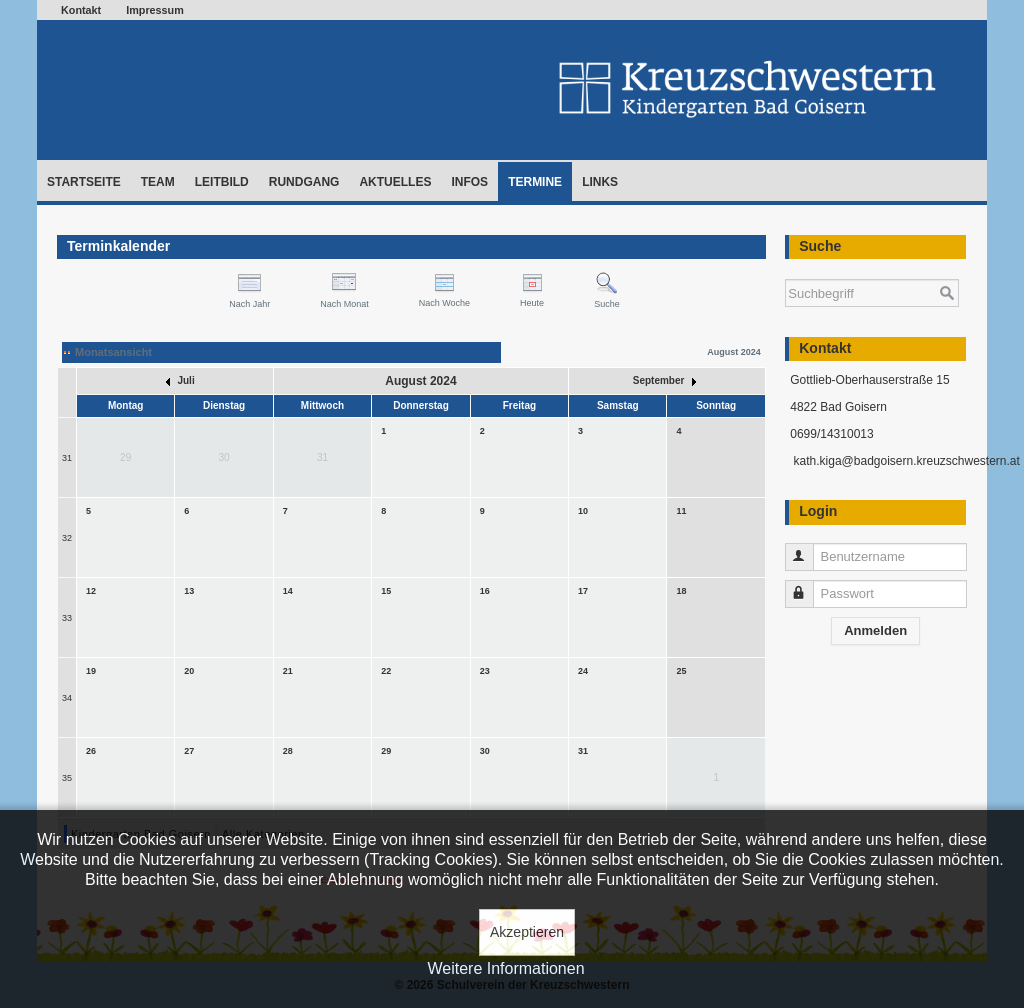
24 (583, 671)
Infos (469, 182)
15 (386, 591)
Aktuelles (395, 182)
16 (485, 591)
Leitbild (222, 182)
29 (386, 751)
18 (681, 591)
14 (288, 591)
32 (67, 538)
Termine (535, 182)
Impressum (155, 10)
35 (67, 778)
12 (91, 591)
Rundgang (304, 182)
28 (288, 751)
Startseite (84, 182)
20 (189, 671)
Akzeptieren (527, 932)
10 (583, 511)
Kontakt (81, 10)
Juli (180, 380)
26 (91, 751)
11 (681, 511)
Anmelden (875, 630)
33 (67, 618)
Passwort (808, 585)
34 (67, 698)
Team (158, 182)
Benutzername (808, 548)
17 (583, 591)
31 (67, 458)
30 (485, 751)
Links (600, 182)
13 (189, 591)
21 (288, 671)
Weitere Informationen (505, 968)
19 (91, 671)
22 (386, 671)
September (664, 380)
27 (189, 751)
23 (485, 671)
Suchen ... (785, 269)
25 (681, 671)
